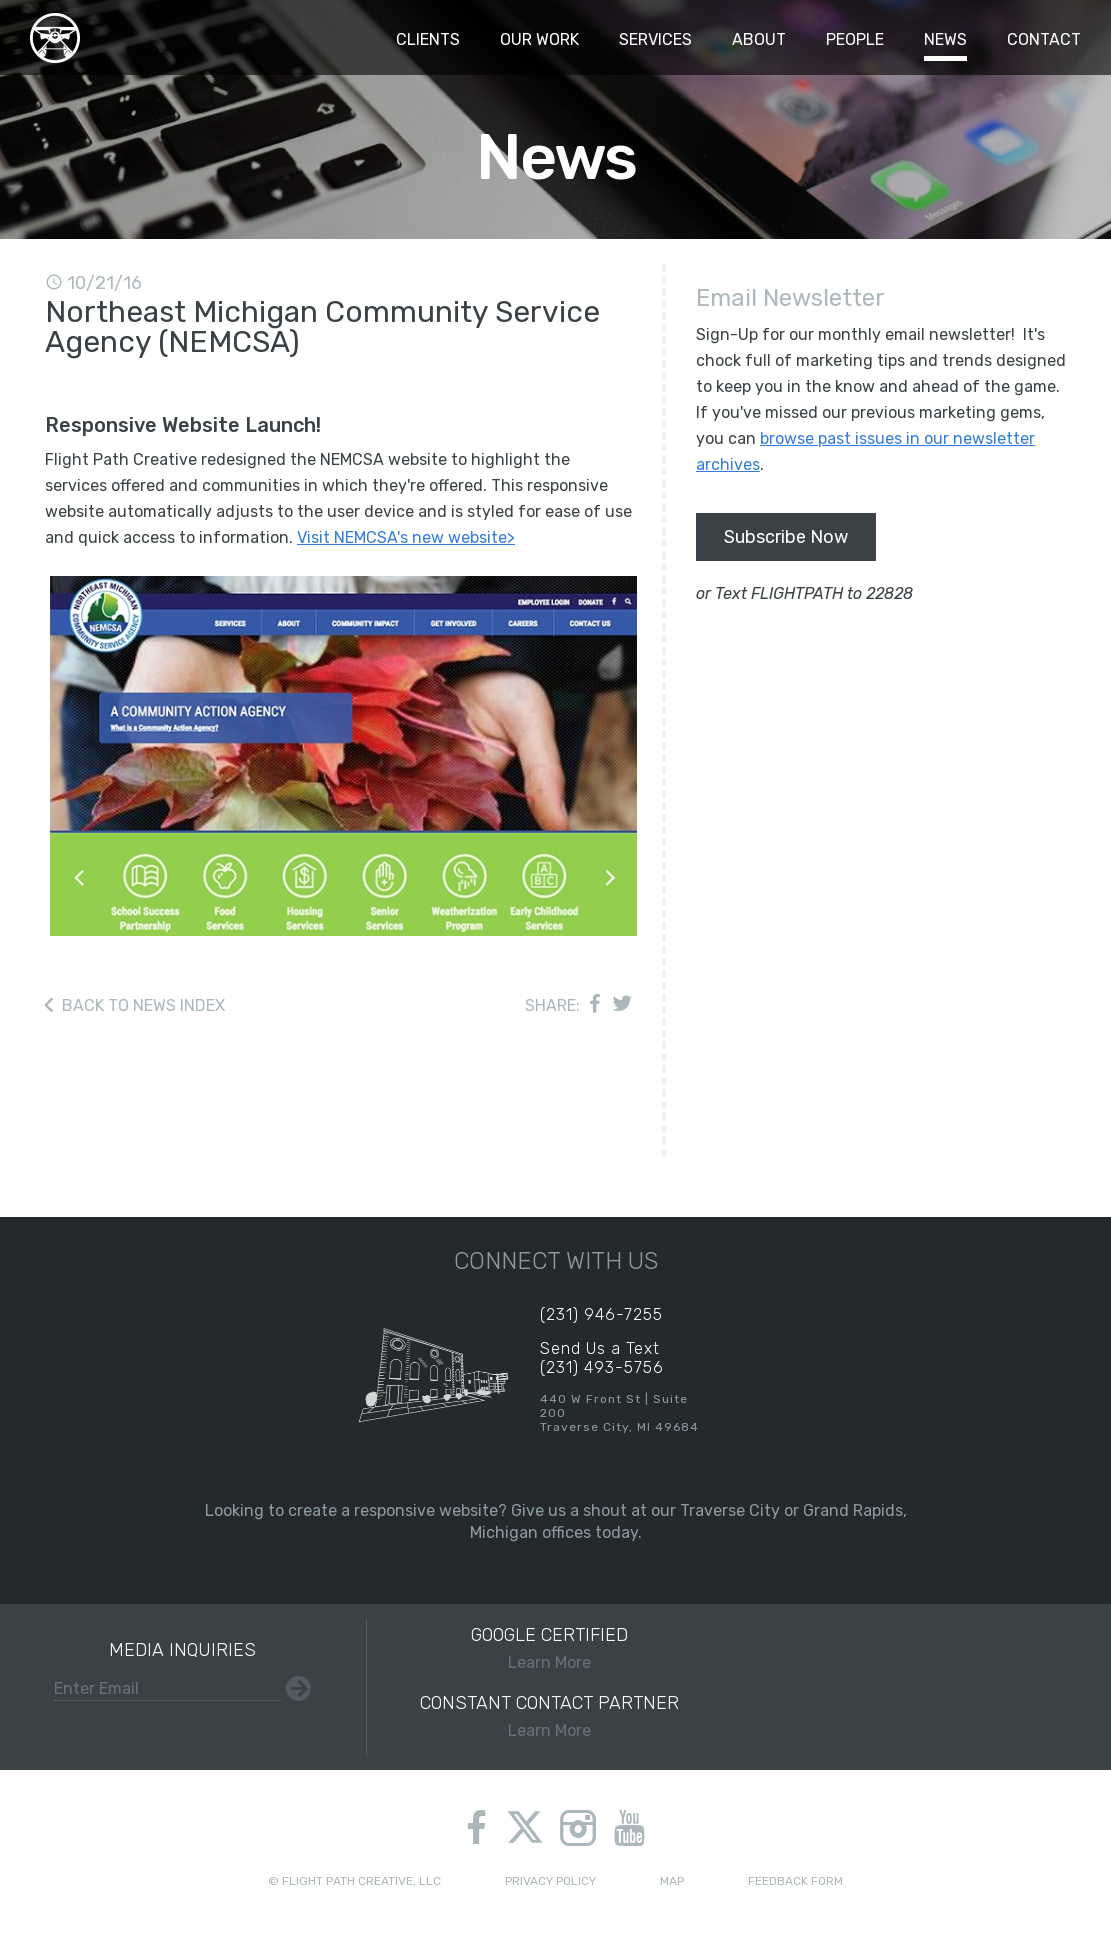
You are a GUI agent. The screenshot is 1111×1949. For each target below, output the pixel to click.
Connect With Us (556, 1261)
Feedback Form (795, 1881)
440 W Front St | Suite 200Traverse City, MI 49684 (619, 1413)
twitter (524, 1830)
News (945, 39)
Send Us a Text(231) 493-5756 (602, 1358)
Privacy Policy (550, 1881)
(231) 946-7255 (601, 1314)
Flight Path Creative (55, 38)
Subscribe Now (786, 537)
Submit (298, 1688)
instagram (578, 1828)
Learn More (550, 1648)
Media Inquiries (182, 1650)
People (855, 39)
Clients (428, 39)
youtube (629, 1828)
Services (655, 39)
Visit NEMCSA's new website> (406, 537)
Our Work (539, 39)
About (759, 39)
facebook (476, 1828)
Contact (1044, 39)
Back (143, 1005)
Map (672, 1881)
